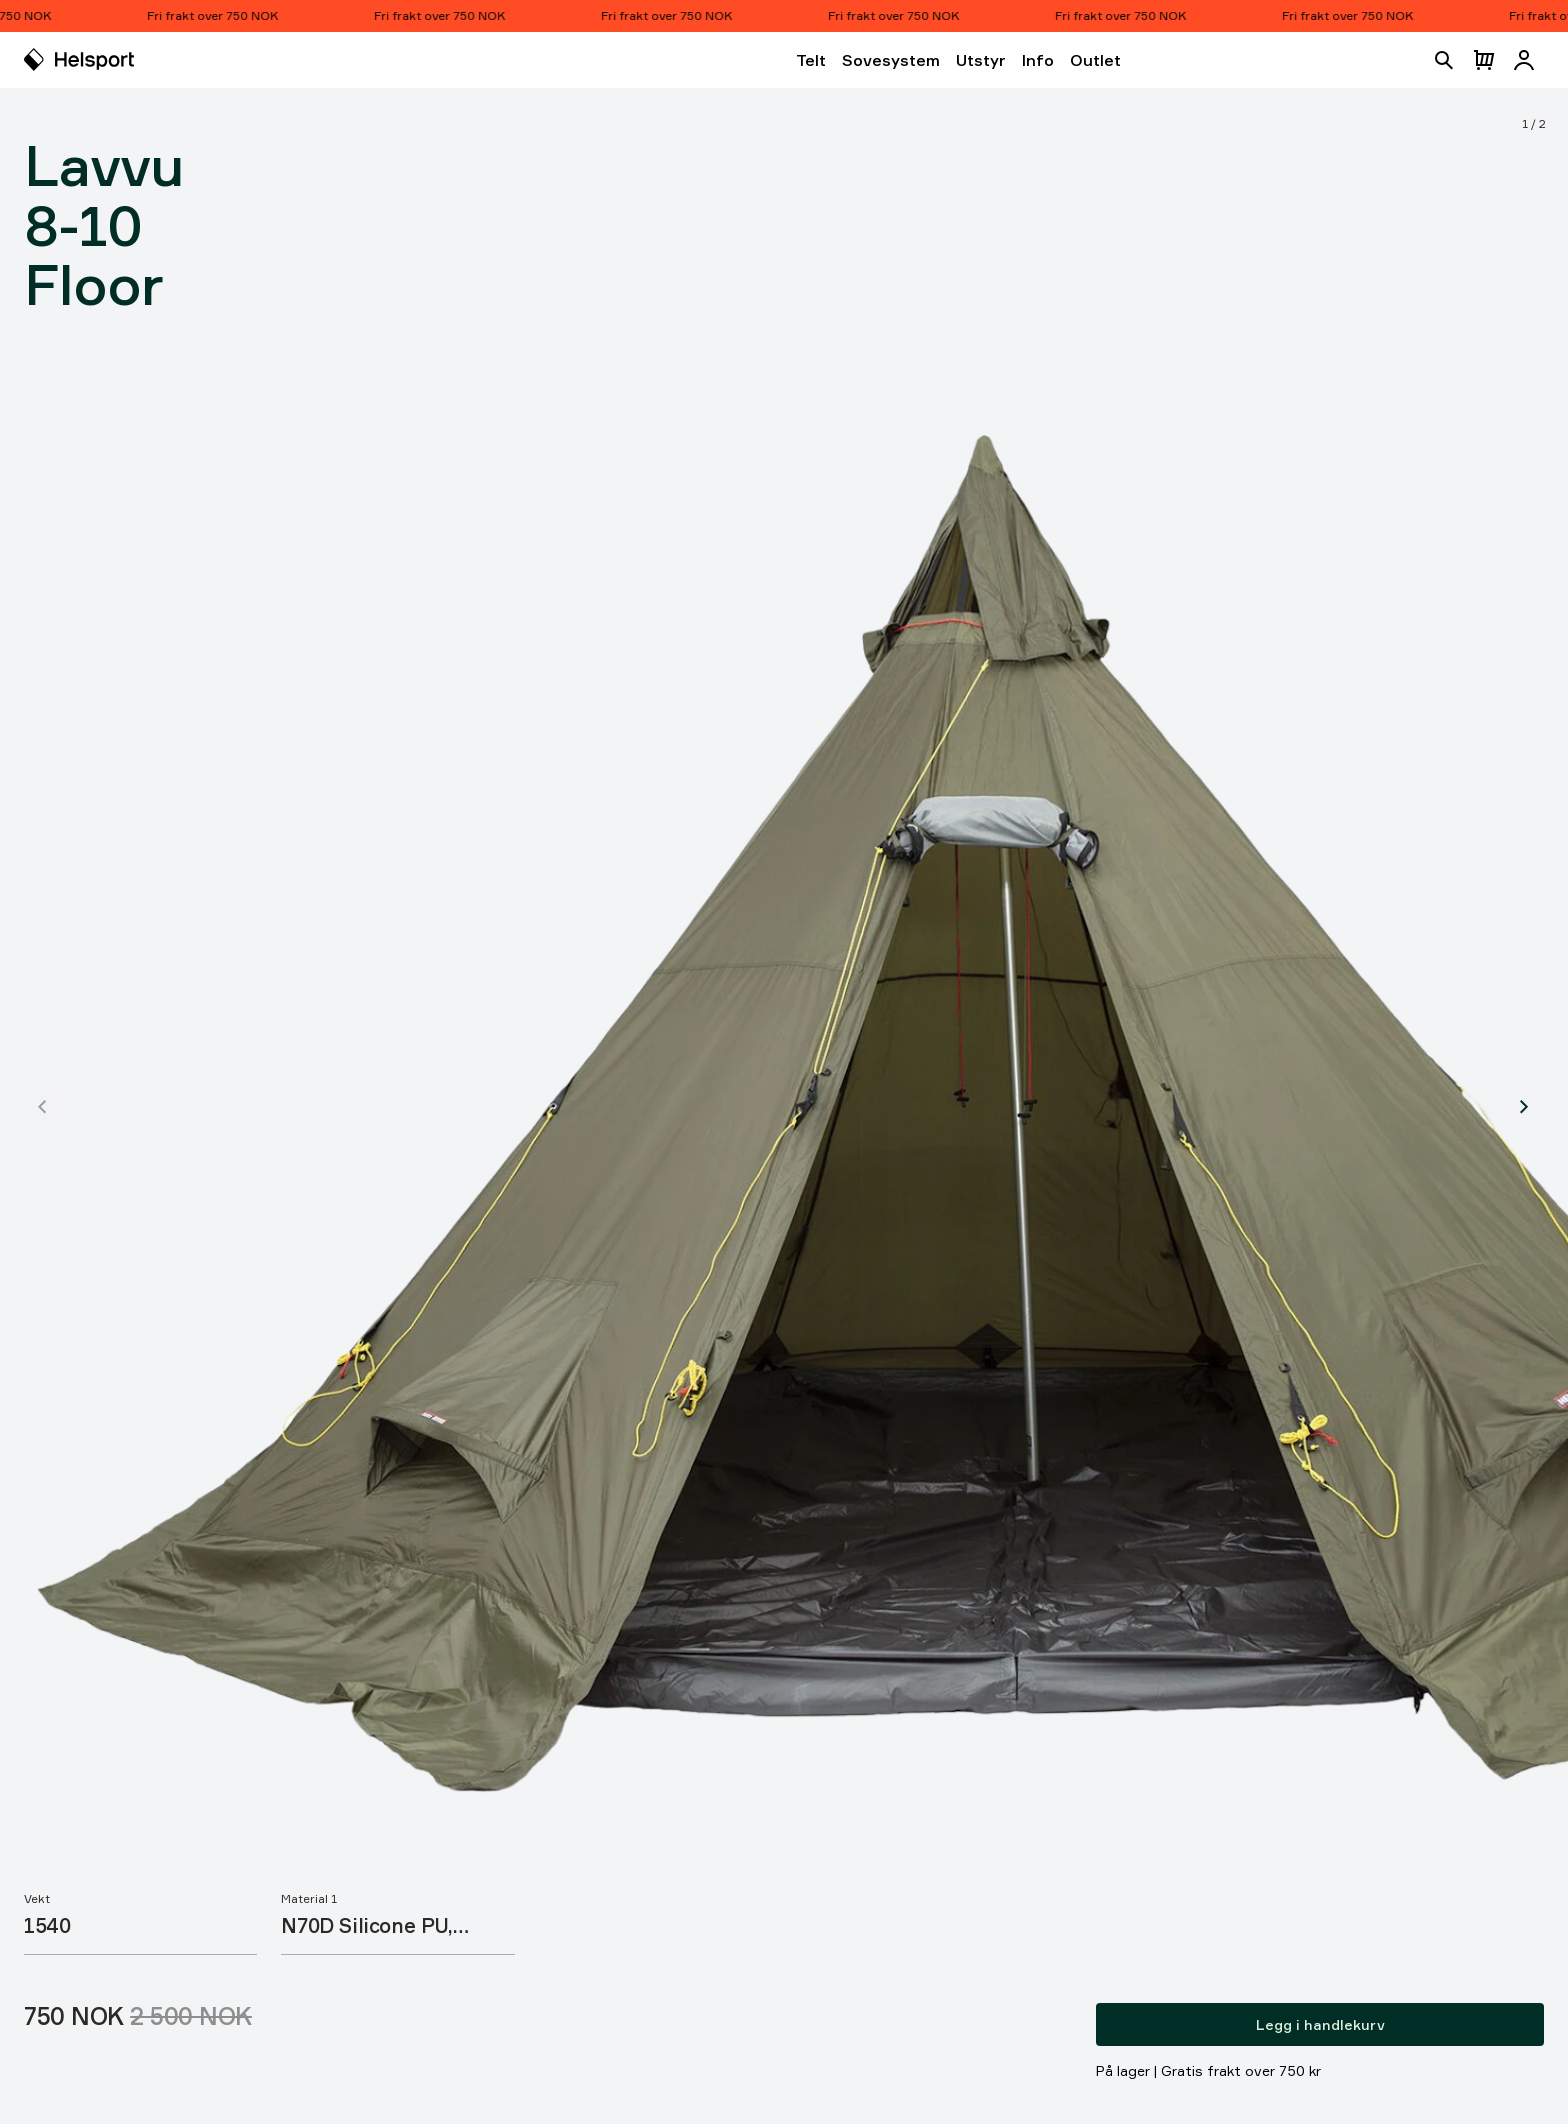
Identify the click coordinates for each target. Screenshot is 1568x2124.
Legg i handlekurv (1320, 2024)
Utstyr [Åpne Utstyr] (981, 60)
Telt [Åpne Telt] (811, 60)
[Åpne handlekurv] (1484, 60)
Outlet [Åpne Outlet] (1095, 60)
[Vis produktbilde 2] (1524, 1107)
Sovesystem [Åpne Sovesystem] (891, 60)
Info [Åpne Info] (1038, 60)
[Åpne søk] (1444, 60)
